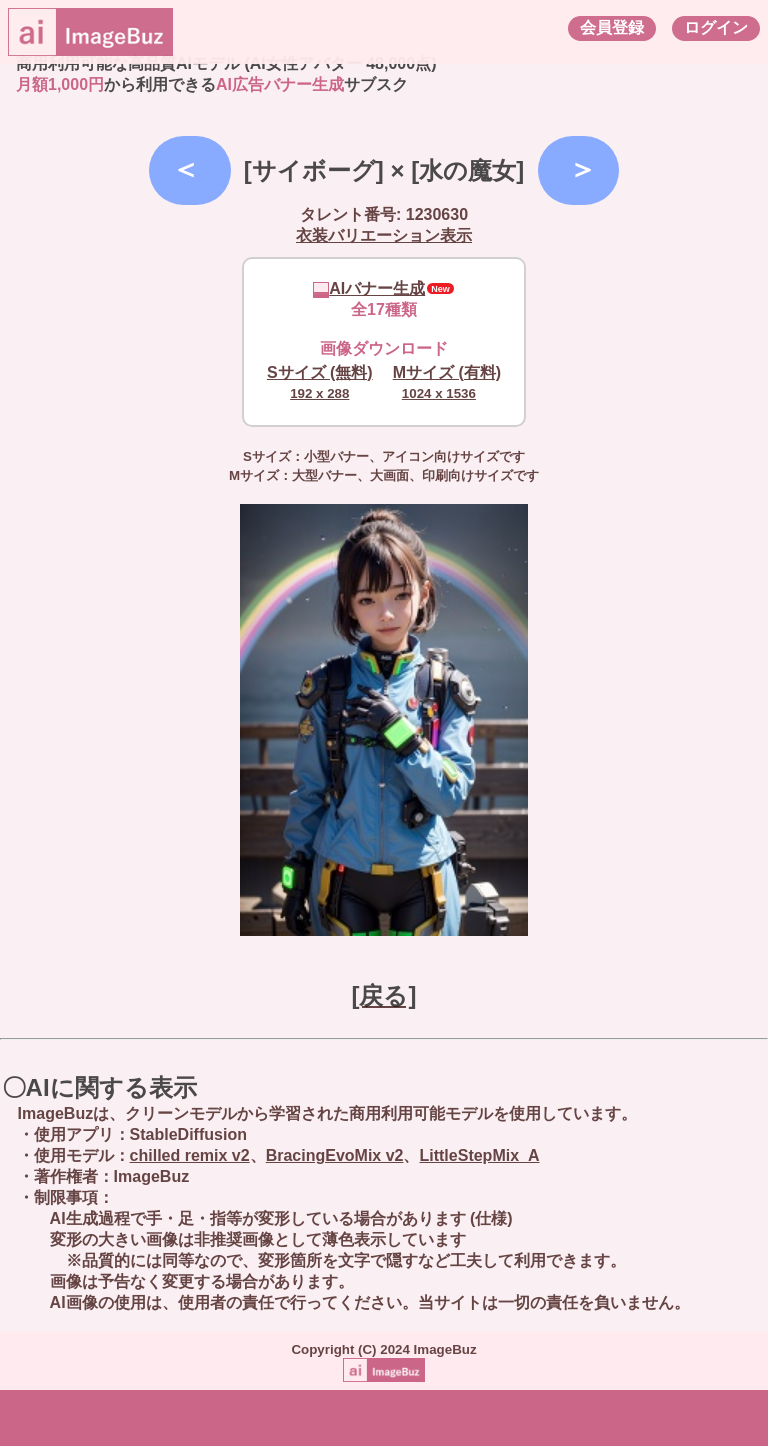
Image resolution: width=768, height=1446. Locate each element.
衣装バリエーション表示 (384, 235)
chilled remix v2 (190, 1155)
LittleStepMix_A (479, 1155)
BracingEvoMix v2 (335, 1155)
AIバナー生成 (369, 288)
